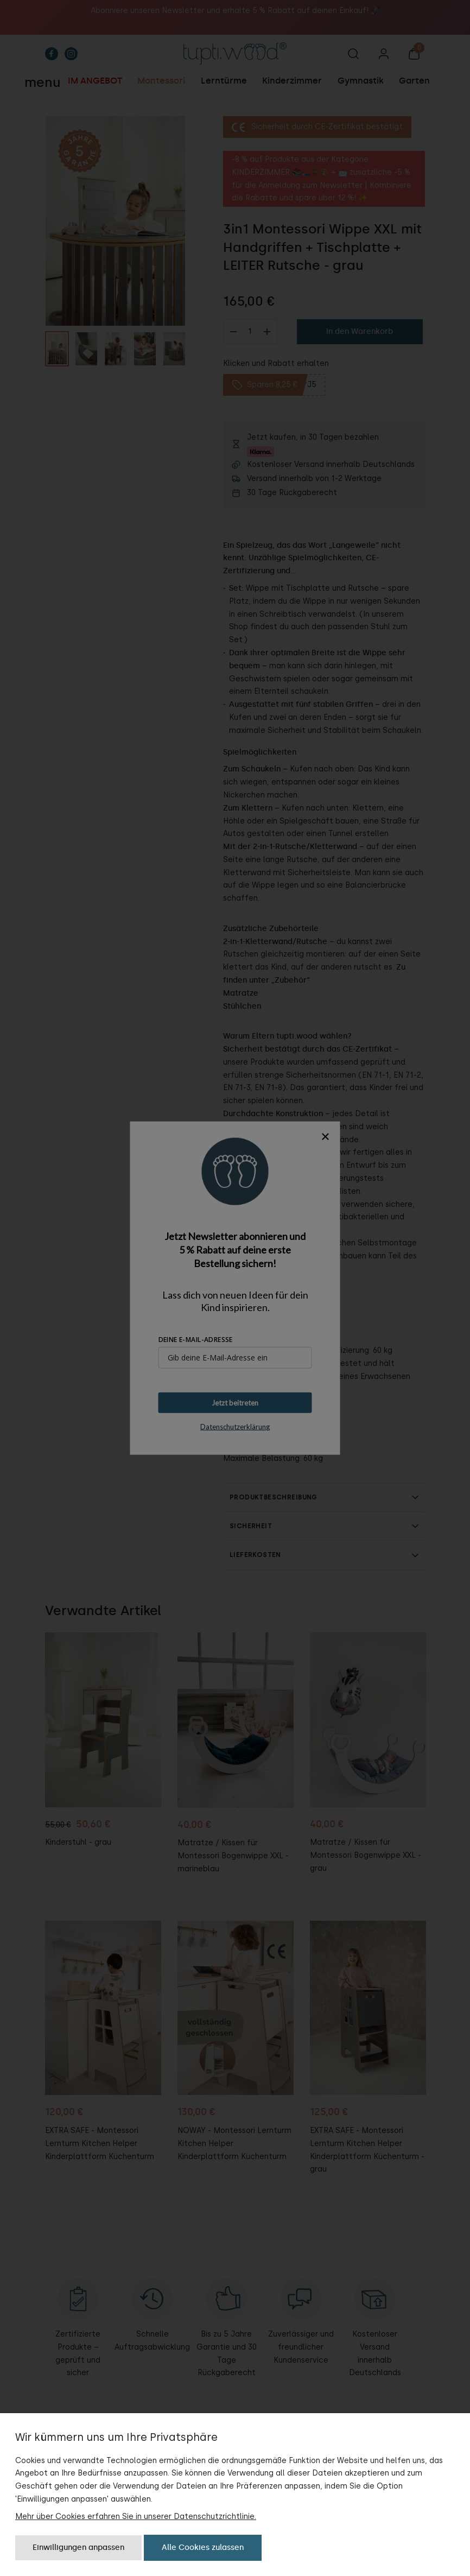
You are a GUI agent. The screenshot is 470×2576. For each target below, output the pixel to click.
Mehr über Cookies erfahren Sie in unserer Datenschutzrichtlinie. (135, 2516)
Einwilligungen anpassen (78, 2547)
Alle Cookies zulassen (203, 2547)
